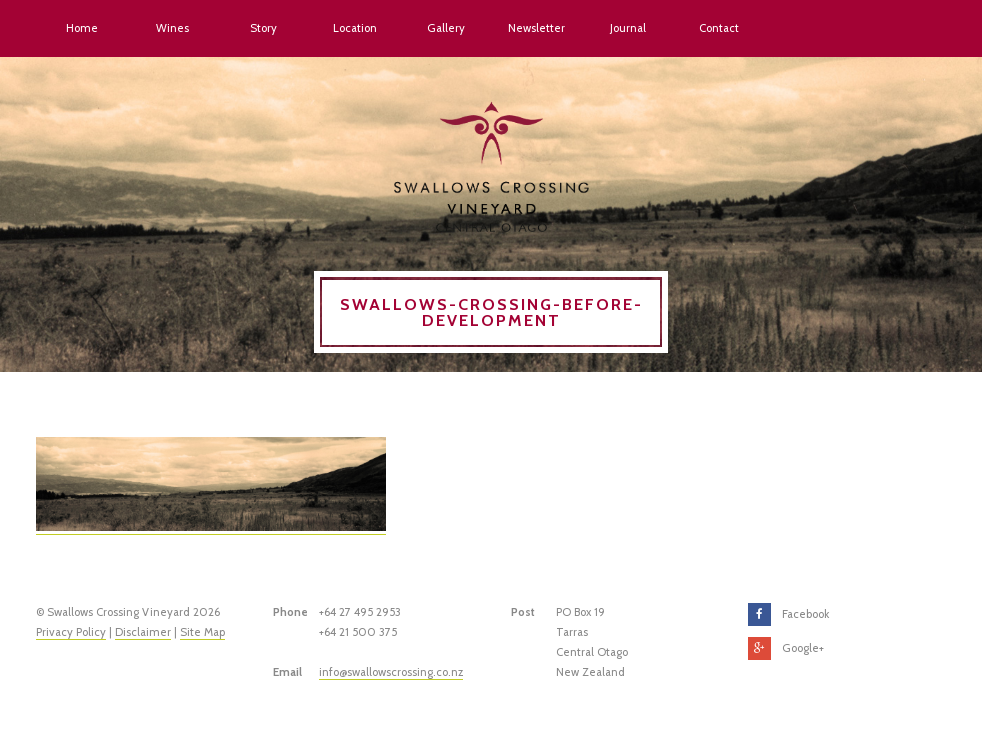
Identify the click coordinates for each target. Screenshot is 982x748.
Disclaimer (143, 632)
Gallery (446, 28)
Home (82, 28)
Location (355, 28)
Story (263, 28)
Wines (172, 28)
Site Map (202, 632)
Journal (628, 28)
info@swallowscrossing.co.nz (391, 672)
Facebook (805, 614)
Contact (719, 28)
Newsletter (536, 28)
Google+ (803, 648)
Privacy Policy (71, 632)
